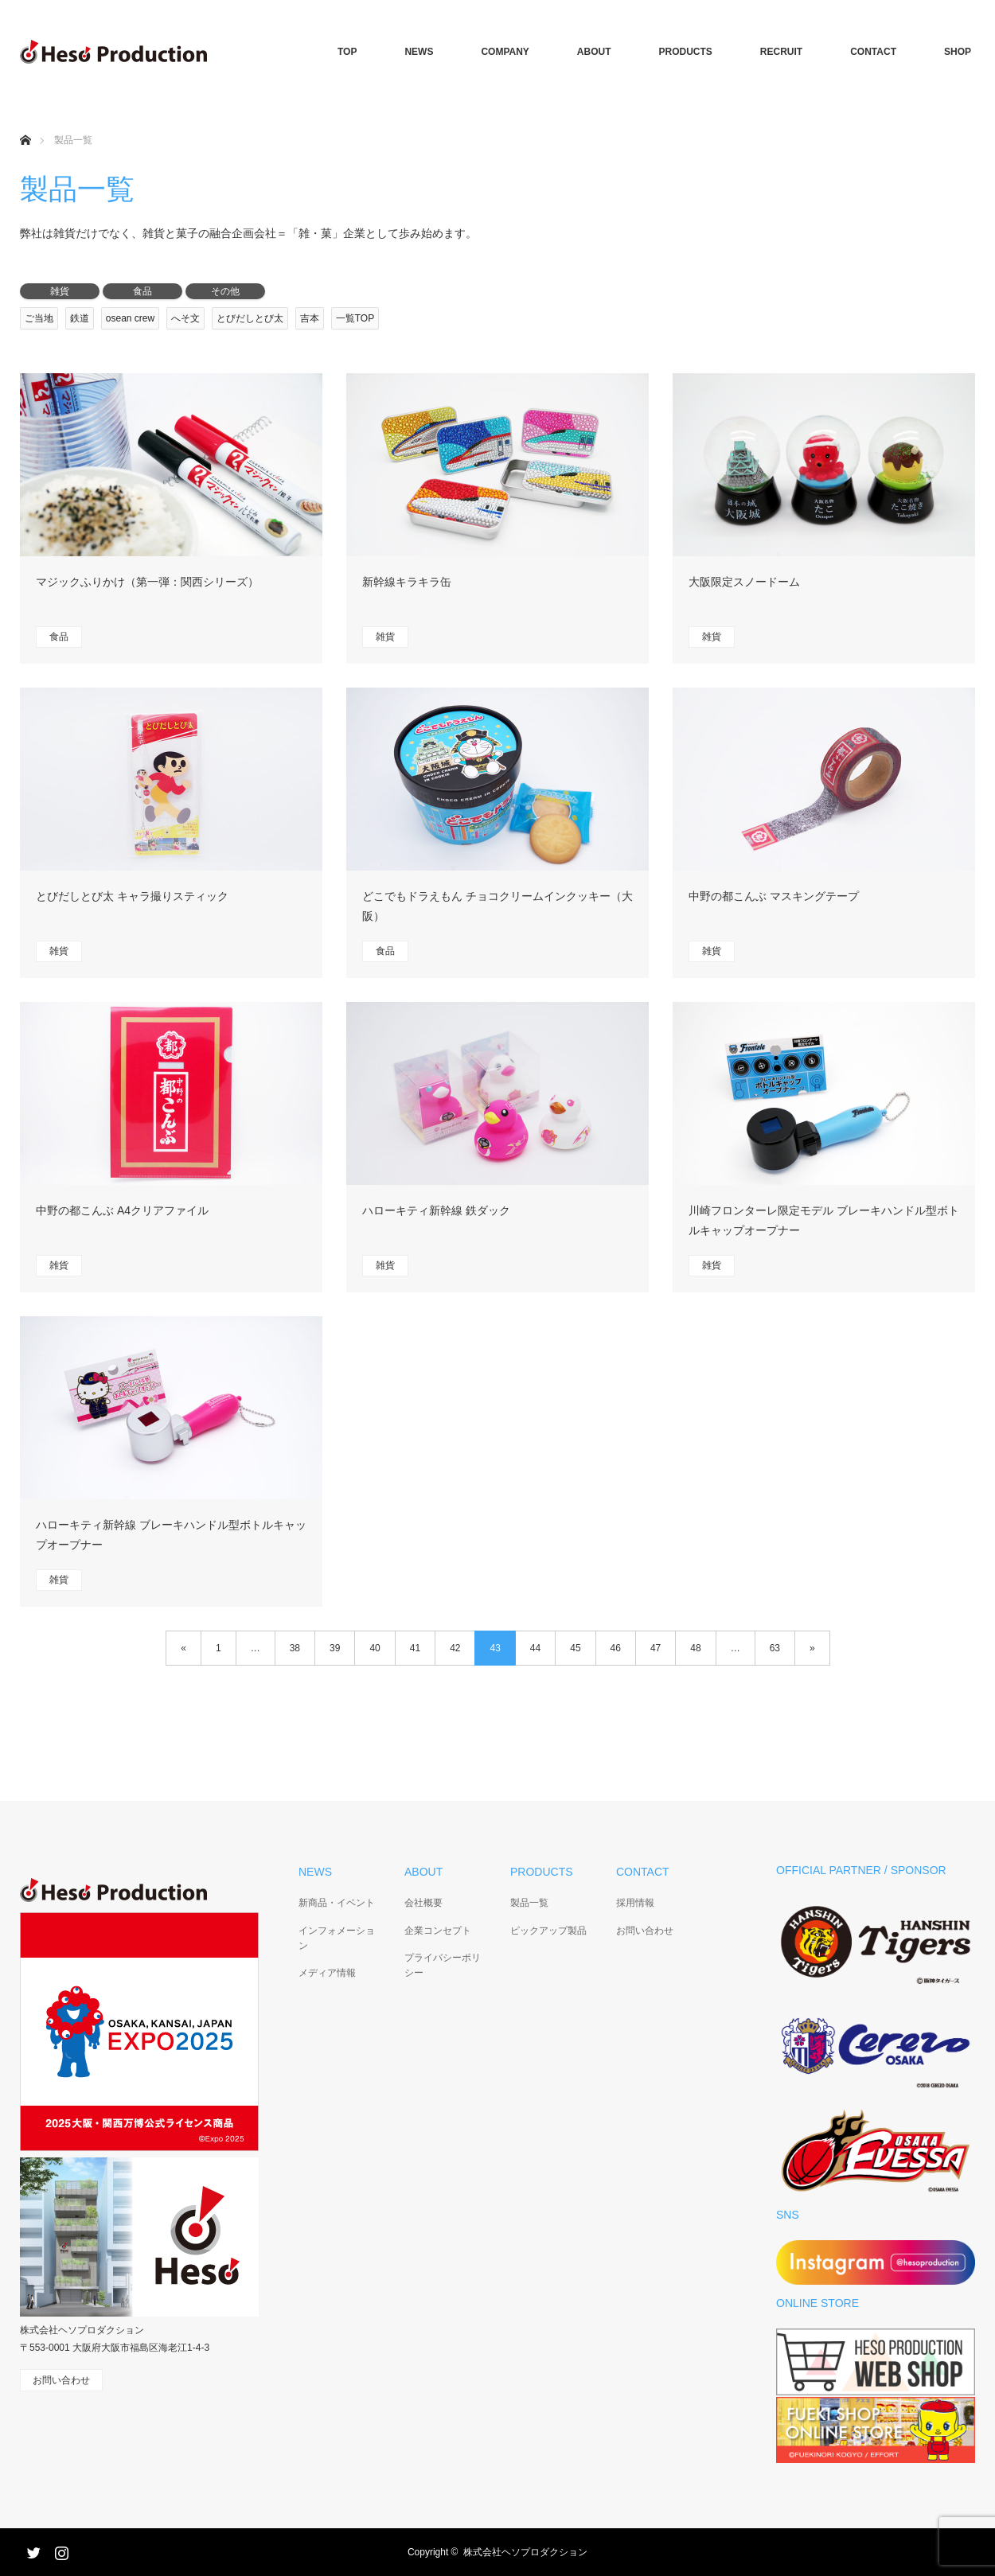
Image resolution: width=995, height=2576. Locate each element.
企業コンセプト (437, 1930)
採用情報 (635, 1902)
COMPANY (505, 51)
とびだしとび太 (250, 318)
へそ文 (185, 318)
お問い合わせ (644, 1930)
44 (535, 1648)
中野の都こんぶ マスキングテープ (774, 896)
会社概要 (423, 1902)
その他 (225, 291)
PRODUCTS (685, 51)
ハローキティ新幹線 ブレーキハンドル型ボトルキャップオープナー (171, 1534)
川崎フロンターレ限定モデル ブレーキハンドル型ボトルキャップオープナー (824, 1220)
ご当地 (39, 318)
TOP (347, 51)
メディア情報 (327, 1972)
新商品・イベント (336, 1902)
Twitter (32, 2550)
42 (455, 1648)
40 (374, 1648)
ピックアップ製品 (548, 1930)
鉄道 (79, 318)
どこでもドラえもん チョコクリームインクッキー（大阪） (497, 906)
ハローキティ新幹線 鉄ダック (436, 1210)
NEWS (418, 51)
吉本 (309, 318)
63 (775, 1648)
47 (655, 1648)
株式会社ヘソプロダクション (525, 2552)
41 (415, 1648)
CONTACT (873, 51)
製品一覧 (529, 1902)
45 (575, 1648)
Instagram (60, 2550)
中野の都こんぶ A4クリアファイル (122, 1210)
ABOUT (594, 51)
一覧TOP (355, 318)
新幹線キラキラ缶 (406, 581)
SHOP (957, 51)
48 (695, 1648)
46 (616, 1648)
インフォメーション (336, 1938)
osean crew (130, 318)
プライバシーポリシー (442, 1965)
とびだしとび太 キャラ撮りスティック (132, 896)
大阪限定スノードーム (744, 581)
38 (295, 1648)
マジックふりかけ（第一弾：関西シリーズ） (147, 581)
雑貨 (59, 291)
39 (335, 1648)
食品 (142, 291)
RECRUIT (781, 51)
